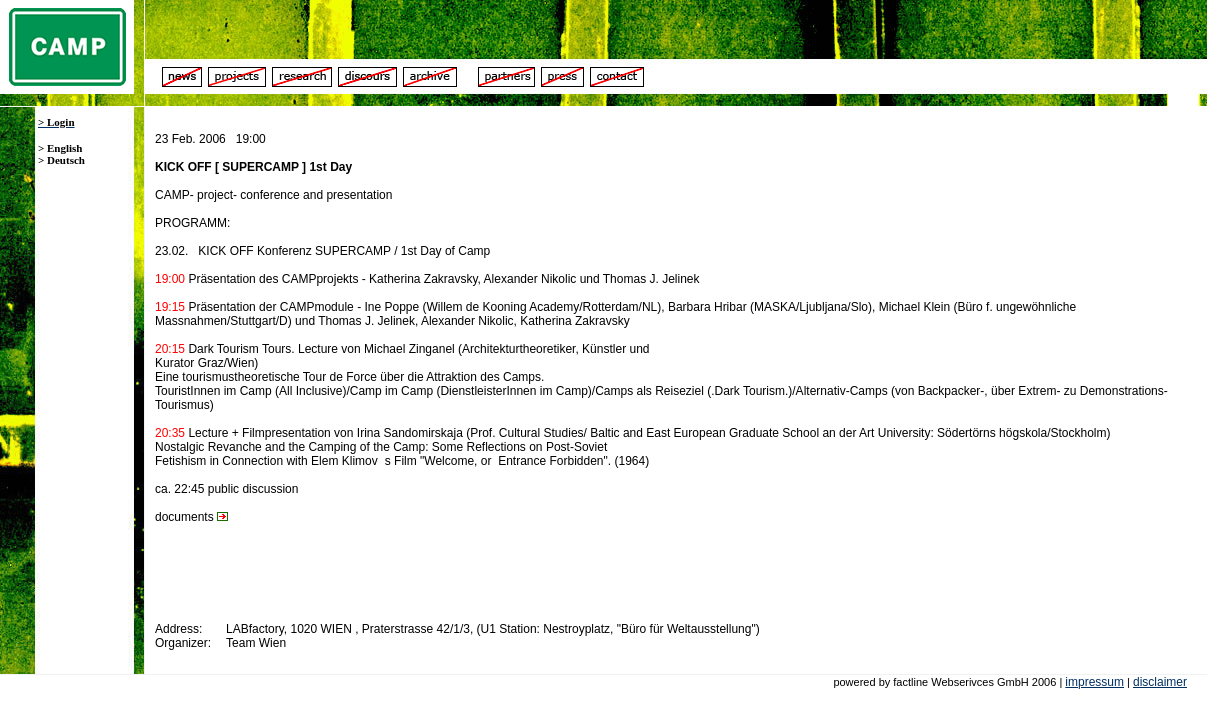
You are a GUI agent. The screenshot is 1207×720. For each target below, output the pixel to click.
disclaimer (1160, 682)
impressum (1094, 682)
